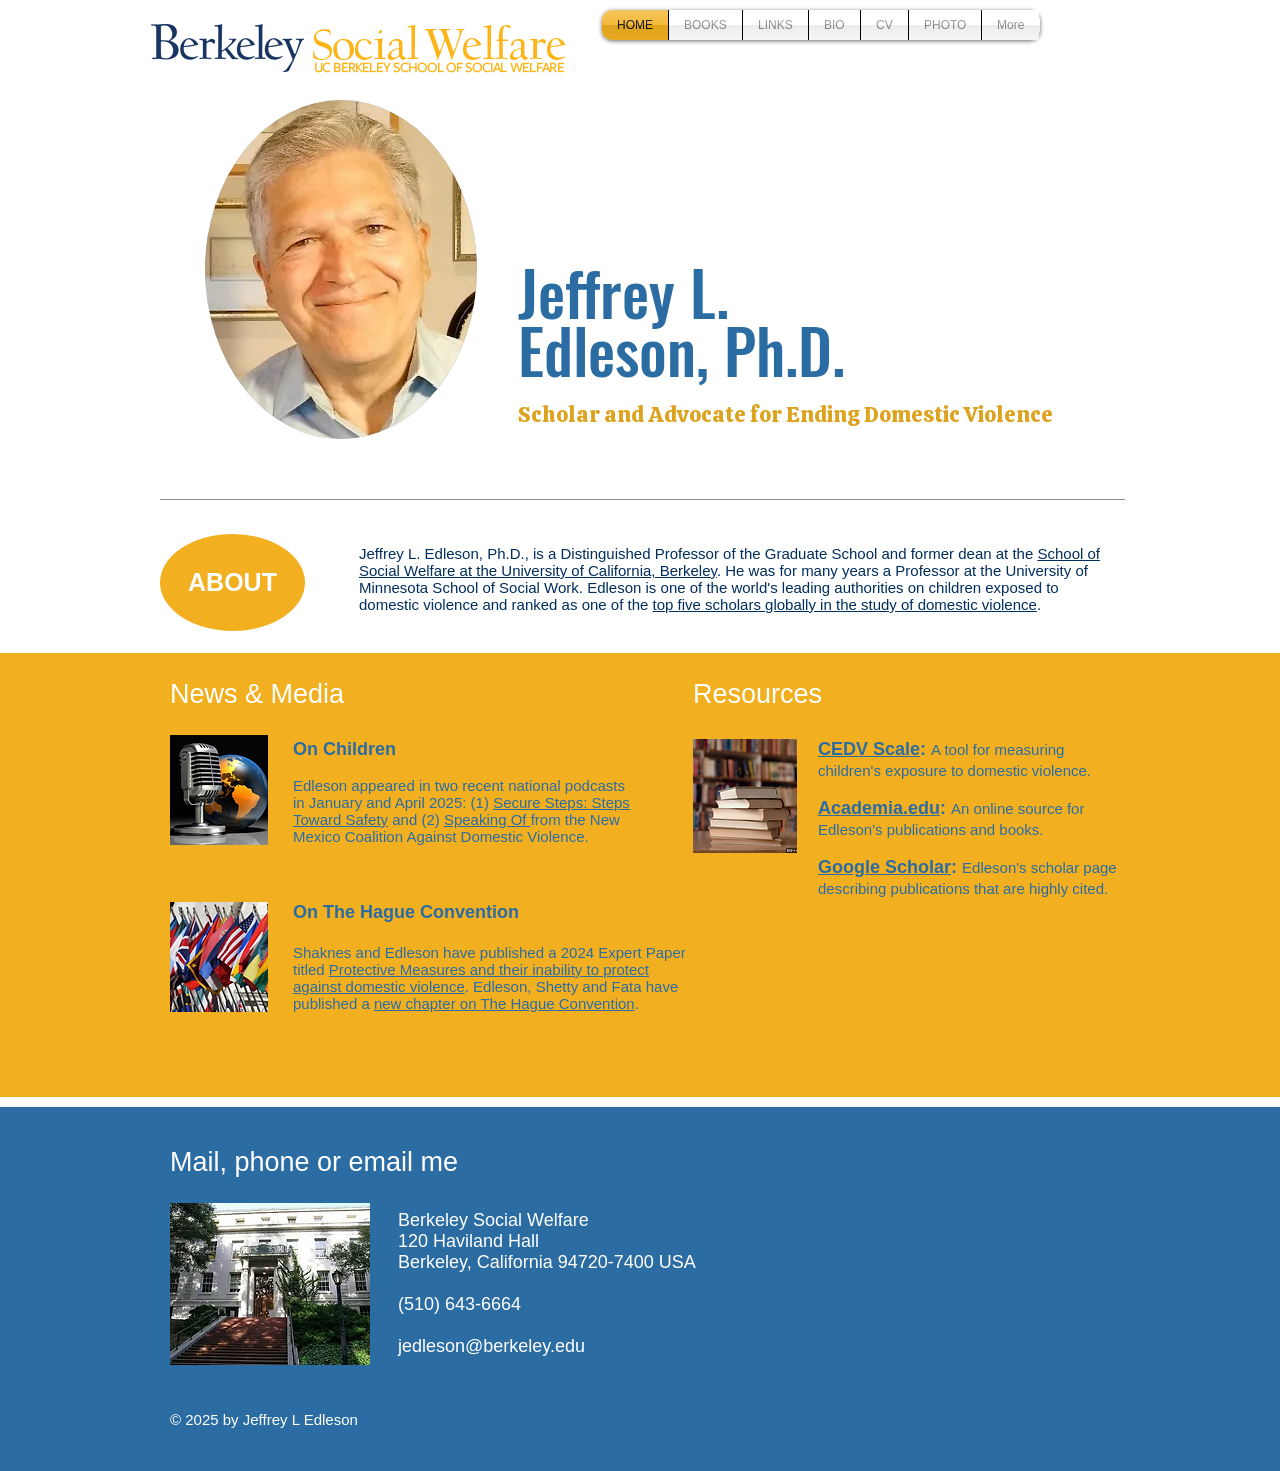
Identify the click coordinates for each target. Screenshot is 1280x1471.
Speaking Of (487, 819)
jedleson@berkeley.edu (491, 1346)
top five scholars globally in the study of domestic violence (845, 604)
